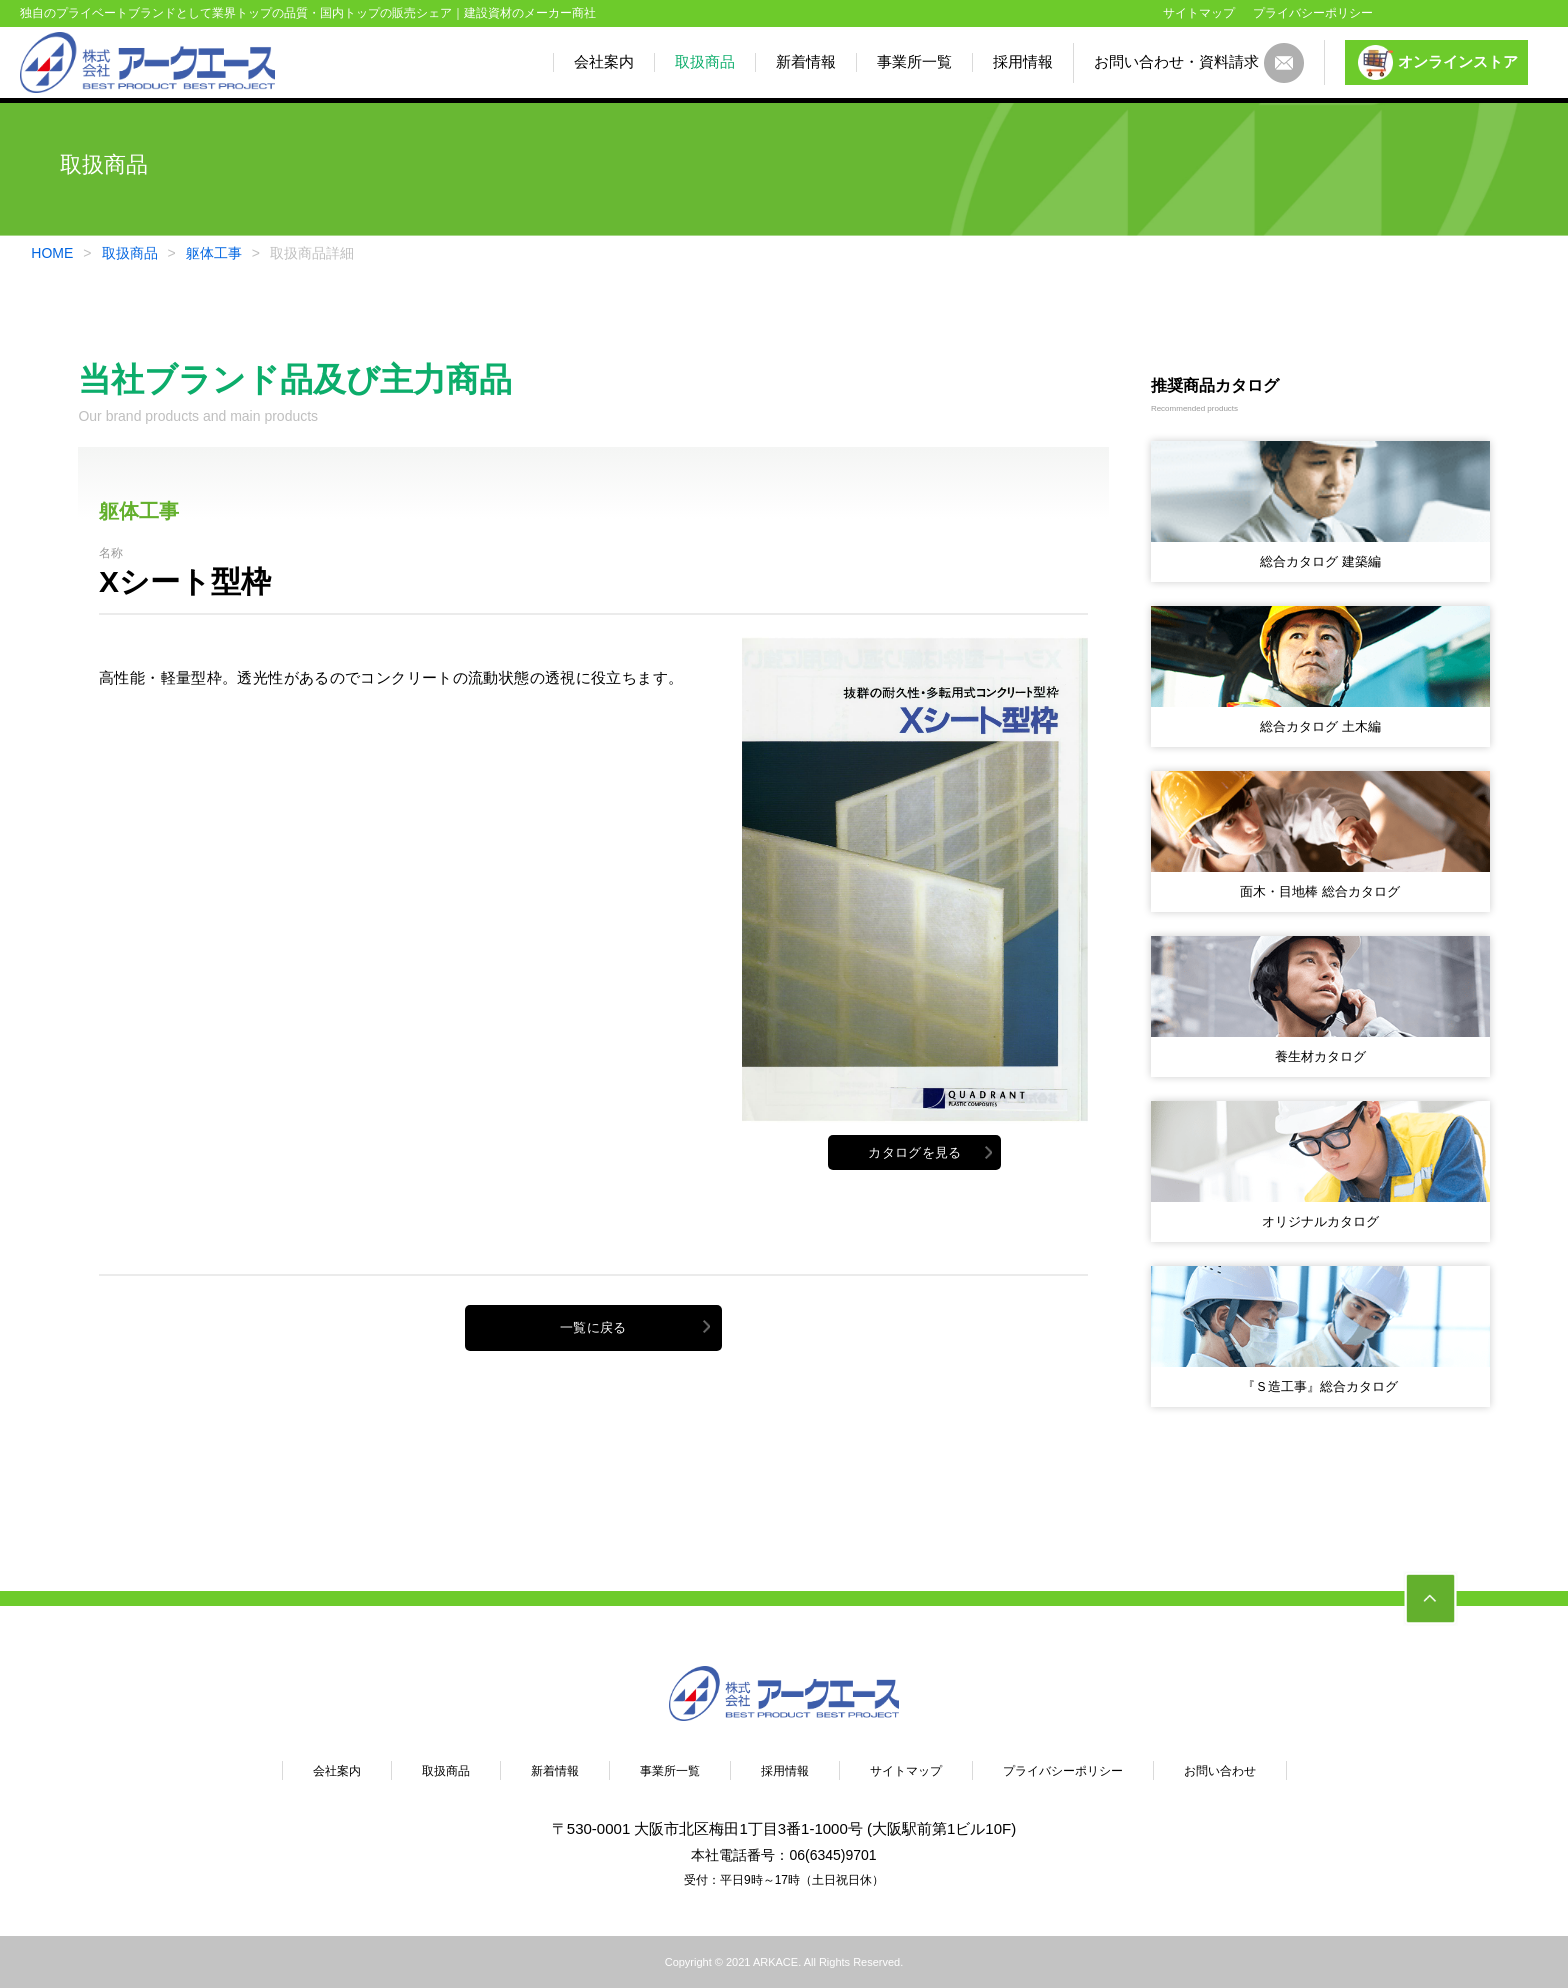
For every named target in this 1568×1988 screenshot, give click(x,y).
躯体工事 (214, 253)
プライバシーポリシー (1313, 13)
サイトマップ (1199, 13)
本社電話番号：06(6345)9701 (783, 1855)
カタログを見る (914, 1152)
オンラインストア (1438, 62)
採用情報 (1023, 61)
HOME (52, 253)
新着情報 (806, 61)
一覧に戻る (593, 1327)
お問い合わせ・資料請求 (1199, 63)
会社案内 (604, 61)
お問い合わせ (1220, 1771)
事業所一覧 (914, 61)
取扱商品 (705, 61)
